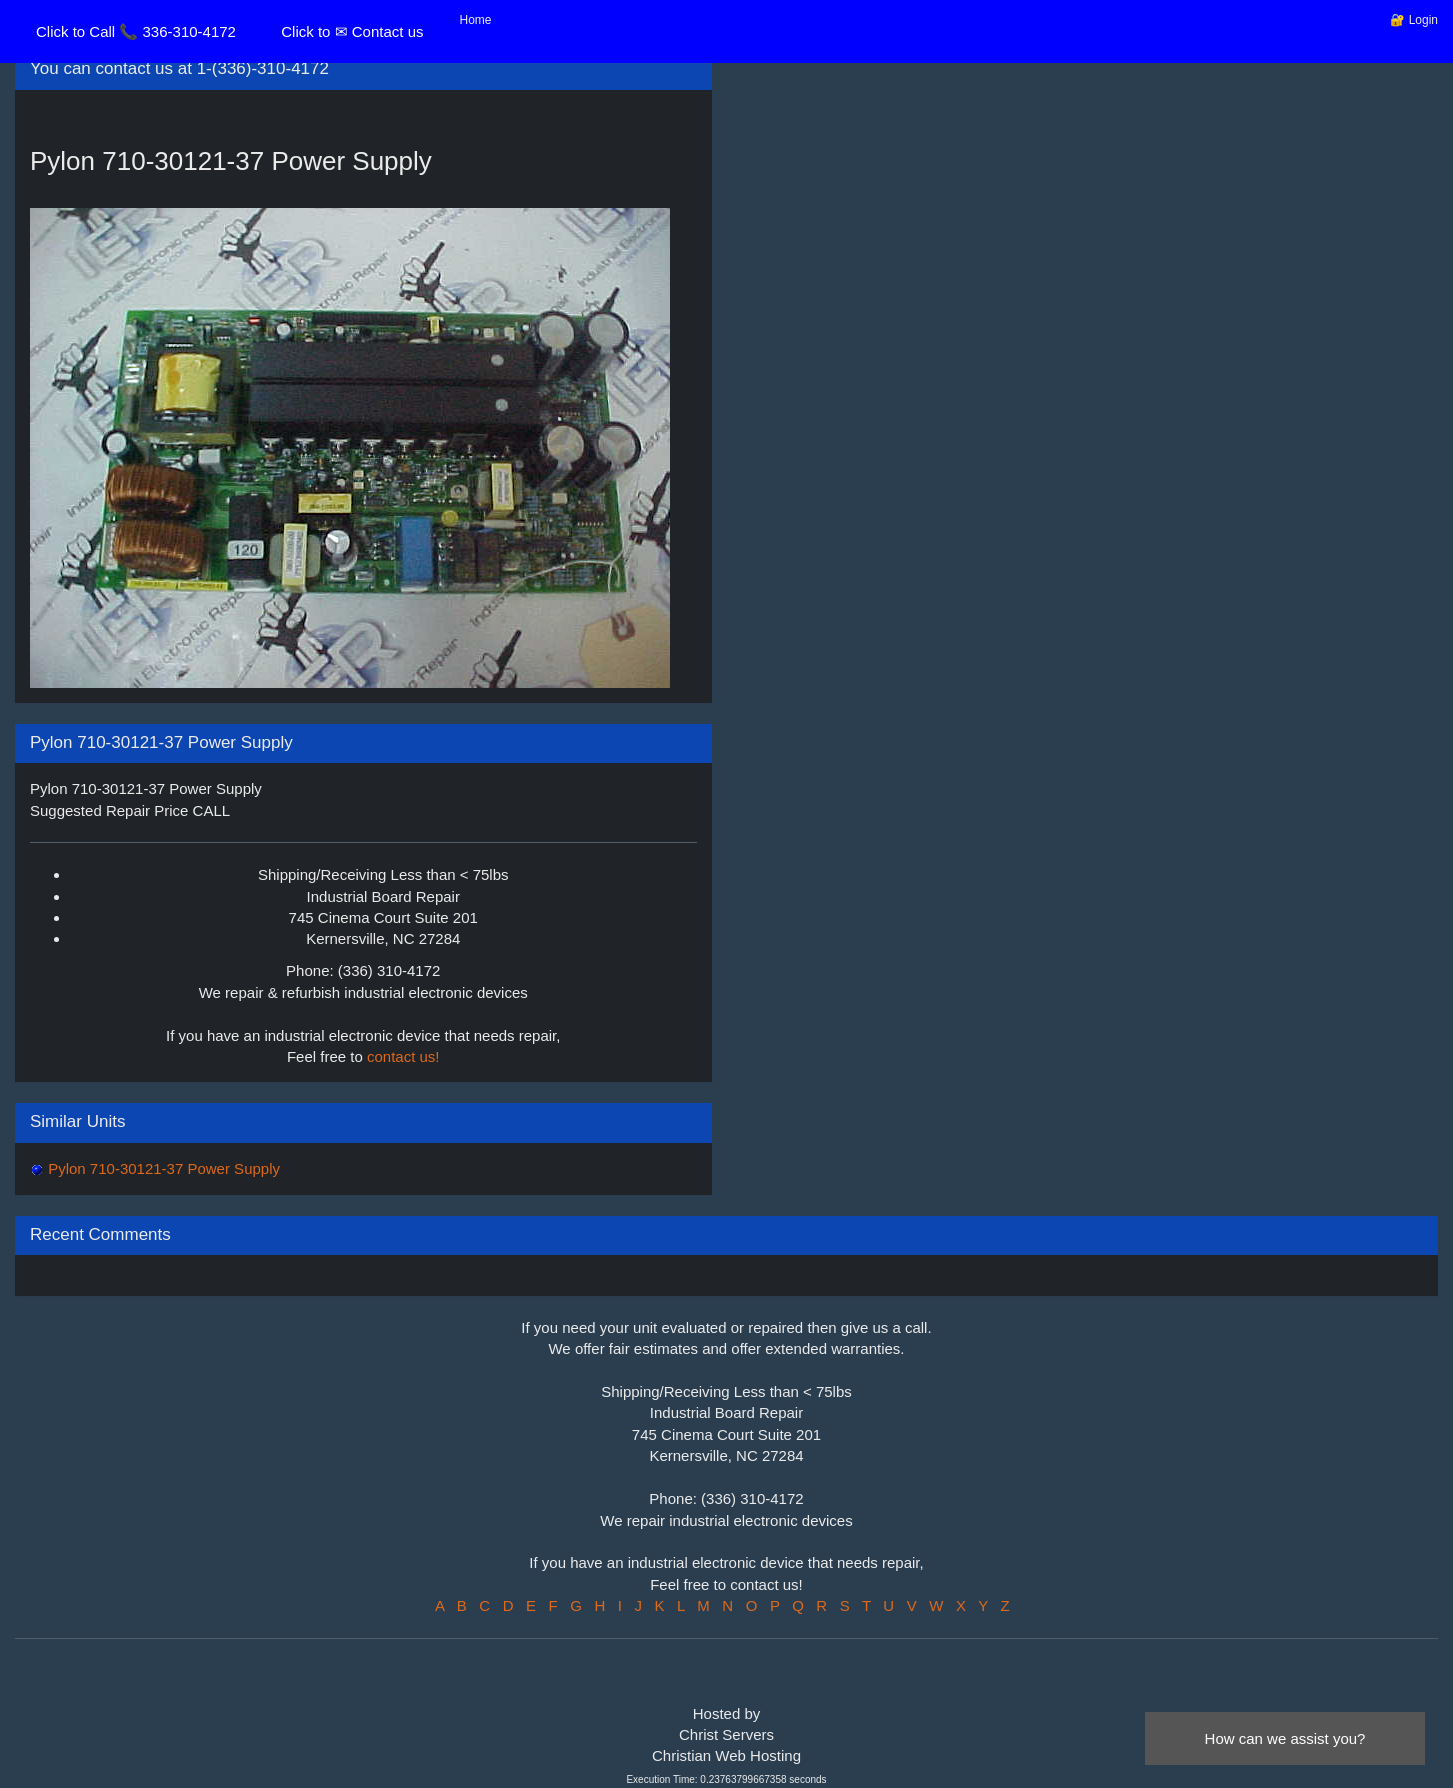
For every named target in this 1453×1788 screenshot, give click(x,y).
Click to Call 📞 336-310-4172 (136, 31)
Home (476, 20)
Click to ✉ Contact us (352, 31)
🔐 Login (1414, 20)
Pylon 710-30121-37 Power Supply (162, 1168)
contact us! (403, 1056)
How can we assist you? (1285, 1738)
